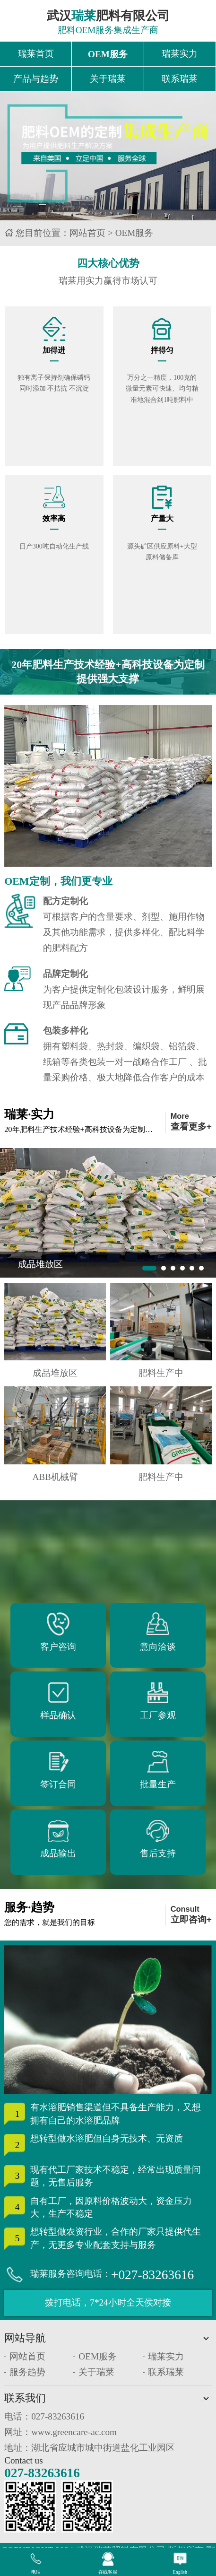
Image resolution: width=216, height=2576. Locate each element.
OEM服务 (108, 54)
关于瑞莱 (108, 80)
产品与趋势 (35, 80)
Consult (191, 1916)
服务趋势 (27, 2373)
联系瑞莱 (180, 80)
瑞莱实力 (180, 54)
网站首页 (87, 234)
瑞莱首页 (36, 54)
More (191, 1124)
